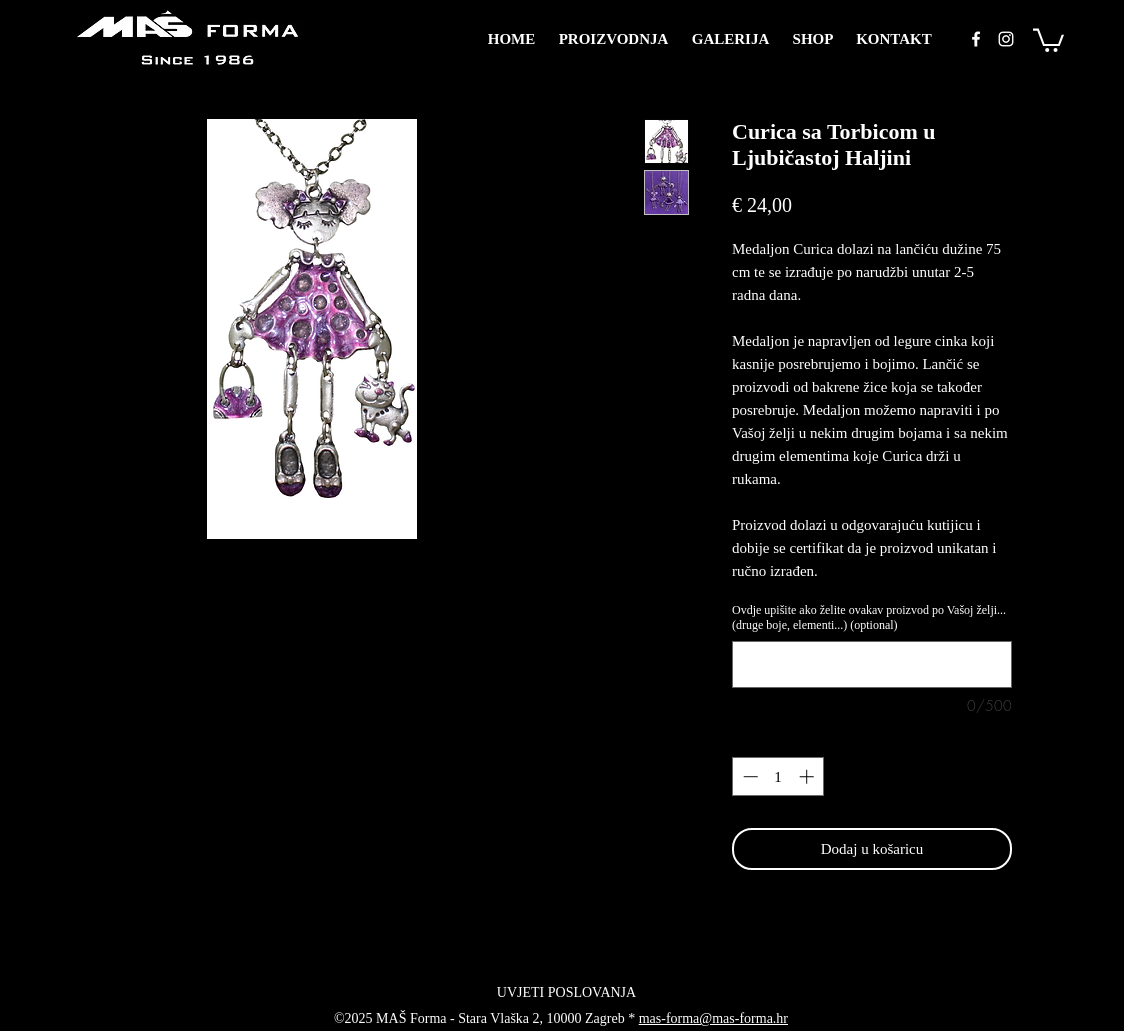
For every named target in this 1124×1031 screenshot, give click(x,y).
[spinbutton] (778, 776)
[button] (1048, 39)
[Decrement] (748, 776)
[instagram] (1006, 39)
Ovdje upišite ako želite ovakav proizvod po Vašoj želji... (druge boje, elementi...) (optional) (869, 617)
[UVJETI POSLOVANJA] (566, 992)
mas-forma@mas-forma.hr (713, 1018)
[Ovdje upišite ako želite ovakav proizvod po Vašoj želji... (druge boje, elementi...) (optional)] (872, 664)
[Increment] (808, 776)
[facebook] (976, 39)
